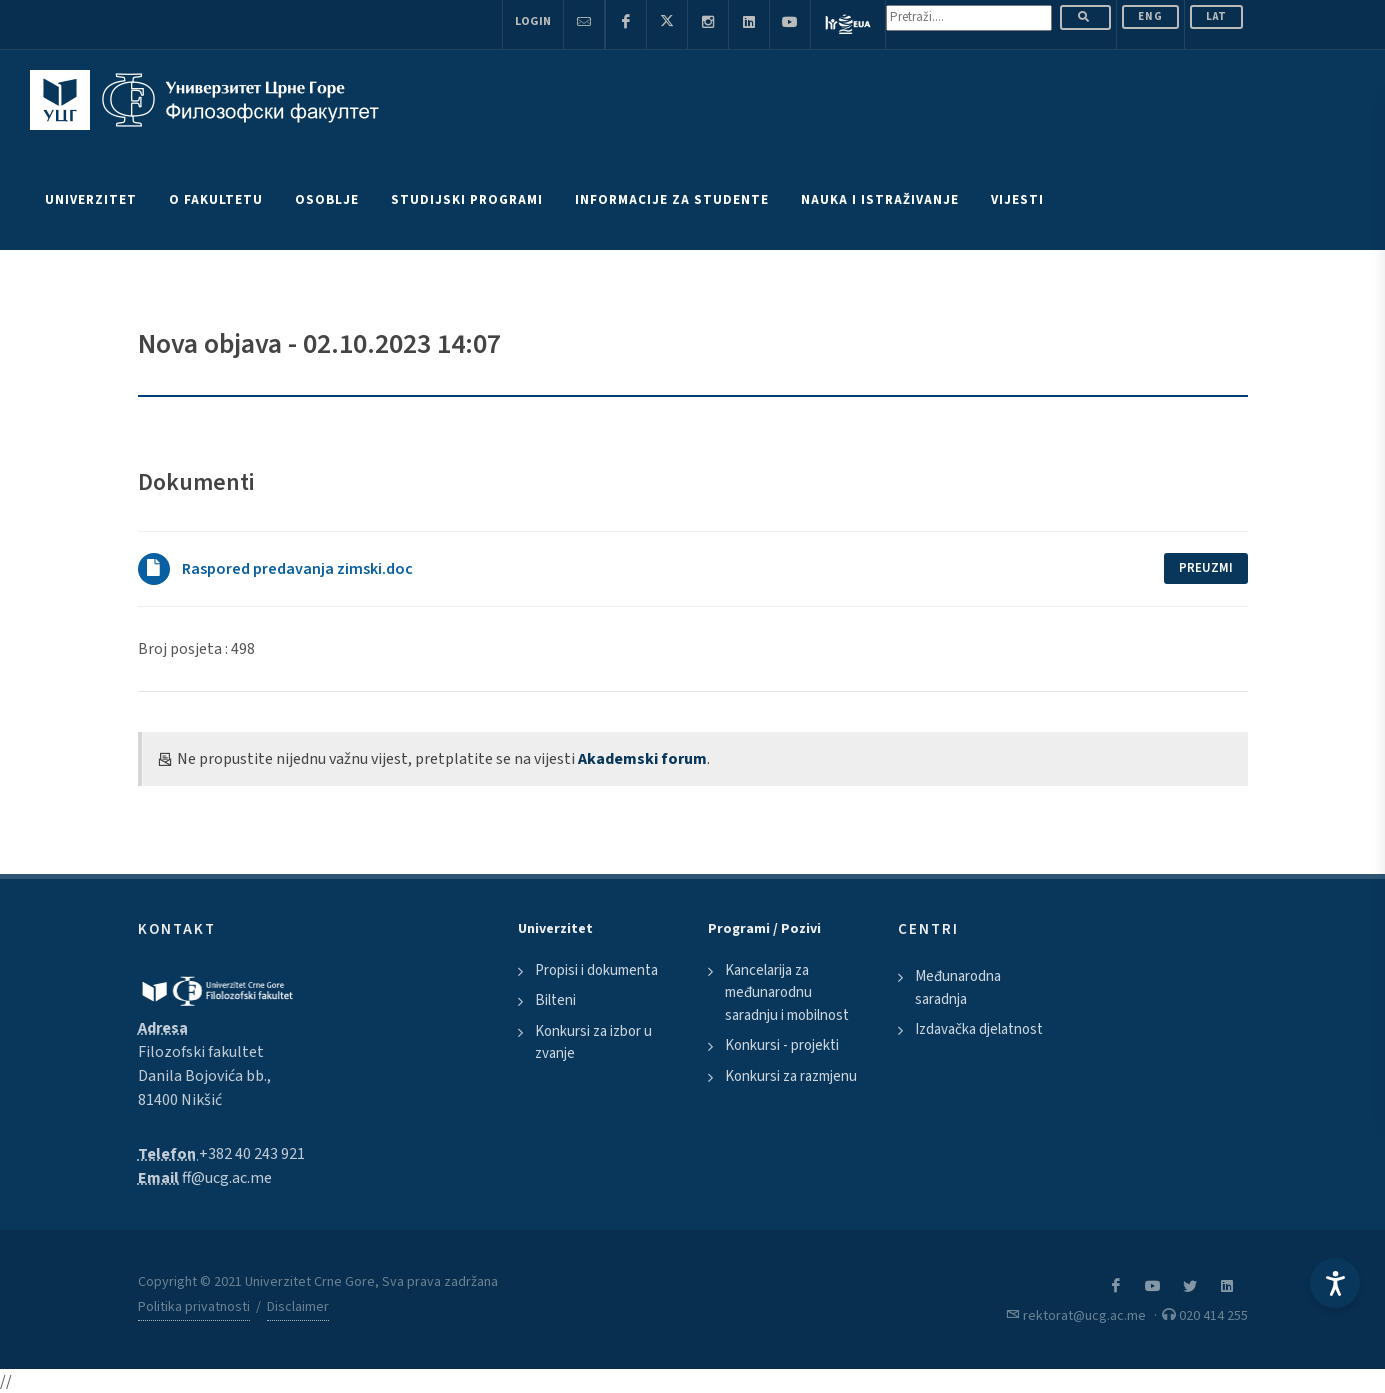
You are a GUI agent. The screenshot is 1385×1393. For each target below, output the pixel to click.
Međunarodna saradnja (958, 988)
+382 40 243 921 (252, 1154)
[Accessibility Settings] (1335, 1283)
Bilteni (555, 1000)
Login (533, 21)
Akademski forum (642, 759)
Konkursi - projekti (782, 1045)
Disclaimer (298, 1307)
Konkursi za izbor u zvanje (593, 1043)
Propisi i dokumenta (596, 970)
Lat (1216, 16)
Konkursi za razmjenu (791, 1076)
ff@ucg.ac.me (227, 1178)
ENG (1150, 16)
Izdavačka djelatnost (979, 1029)
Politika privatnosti (194, 1307)
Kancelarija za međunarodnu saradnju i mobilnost (787, 993)
